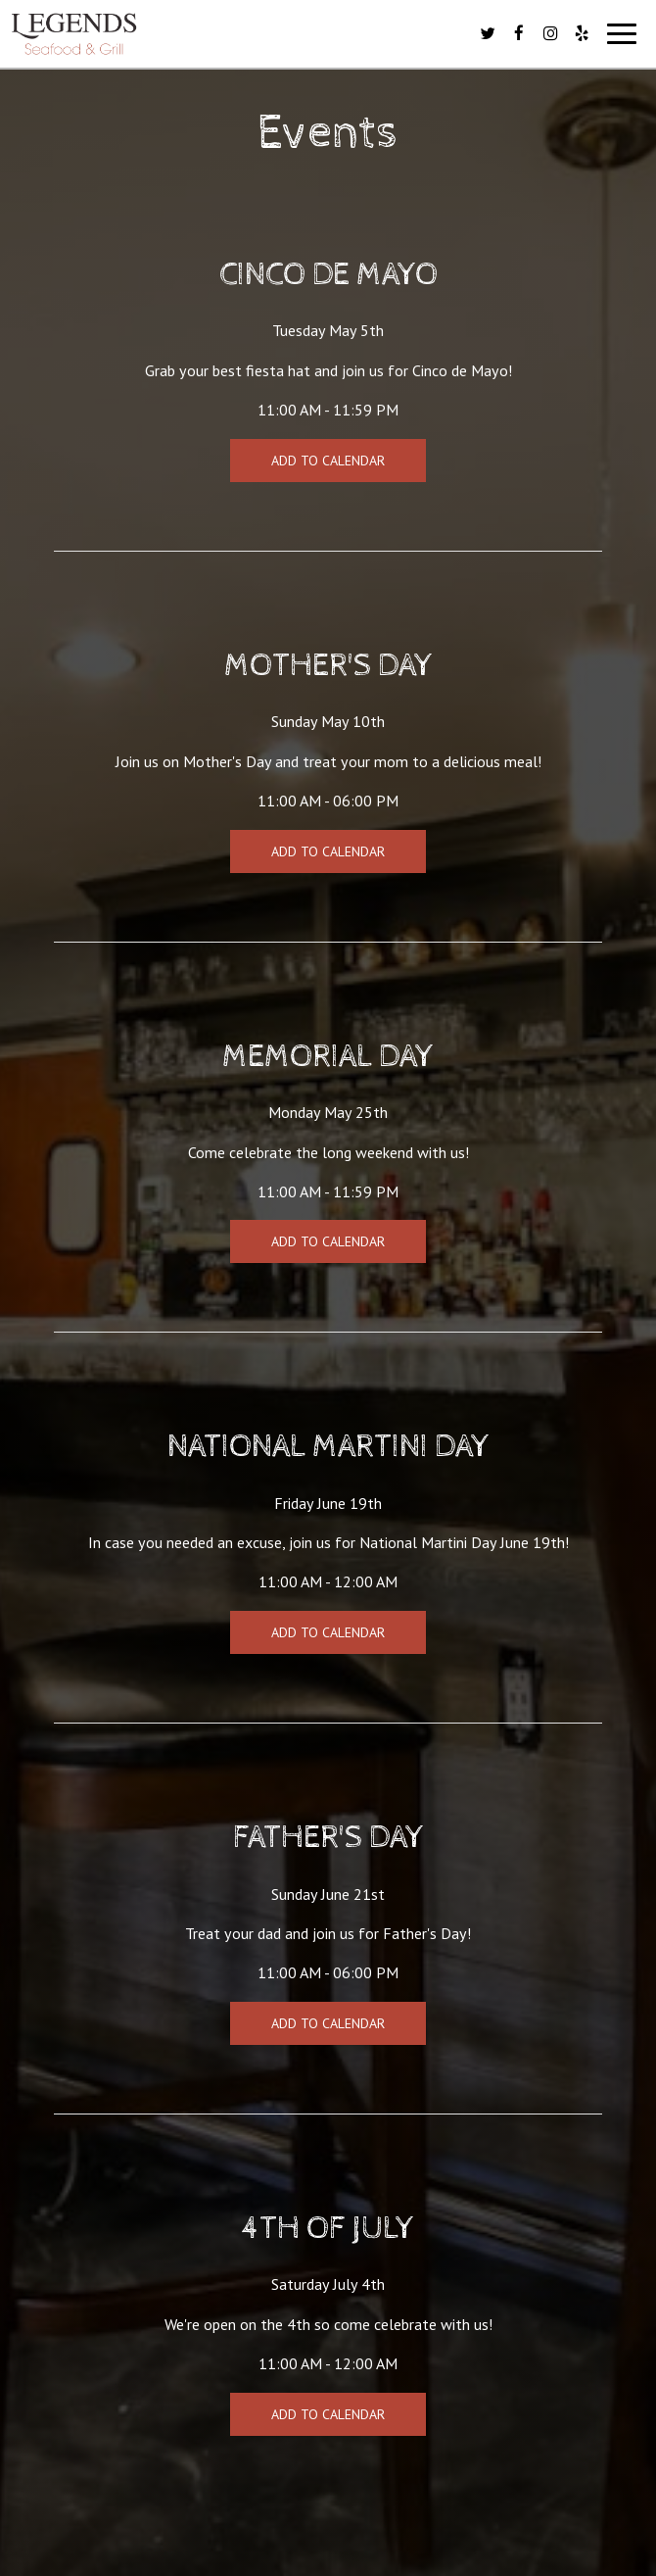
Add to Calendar (328, 460)
